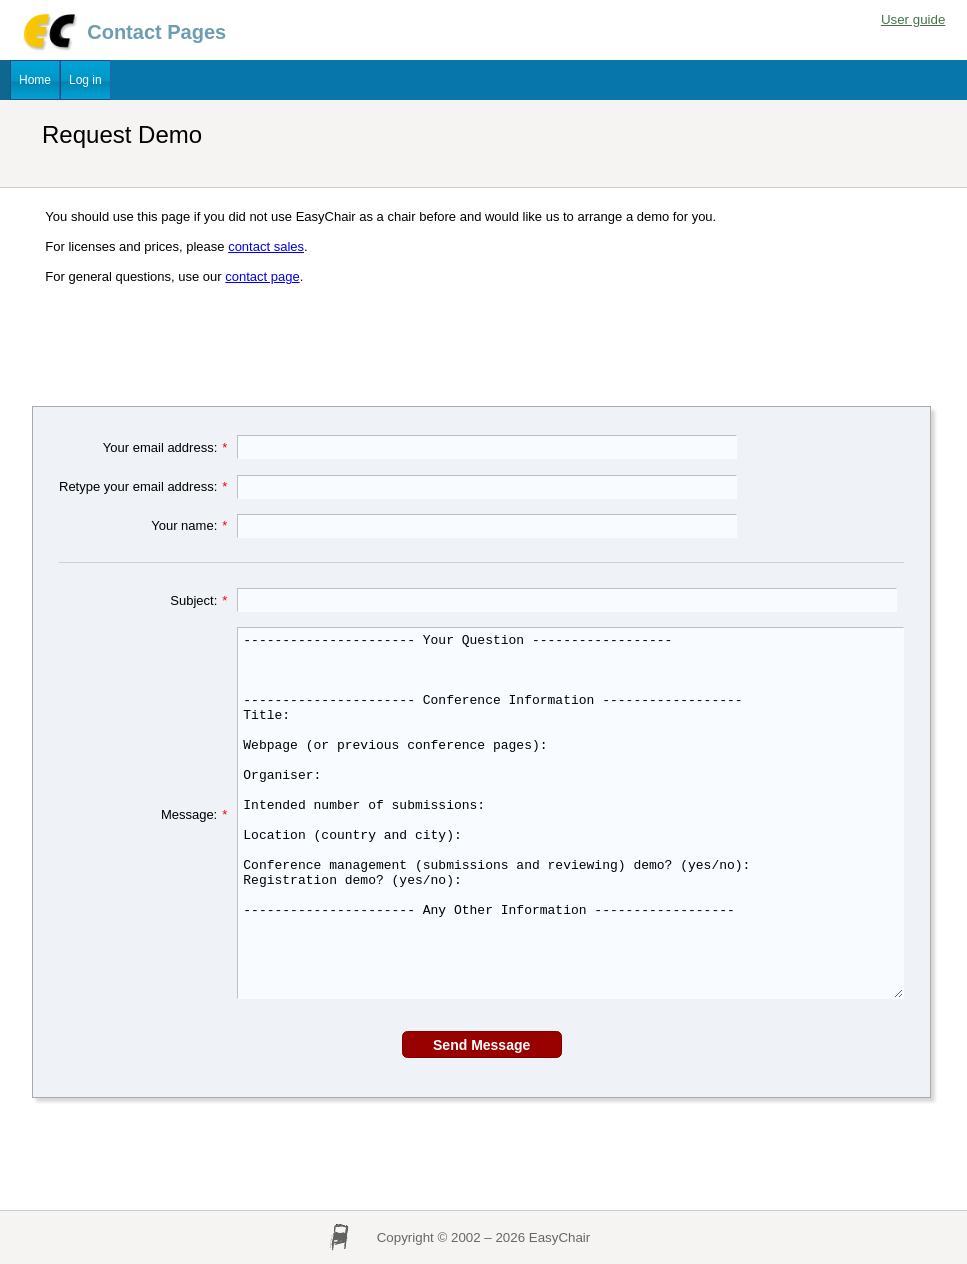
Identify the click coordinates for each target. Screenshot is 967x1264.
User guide (913, 19)
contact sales (266, 246)
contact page (262, 276)
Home (35, 80)
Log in (85, 80)
